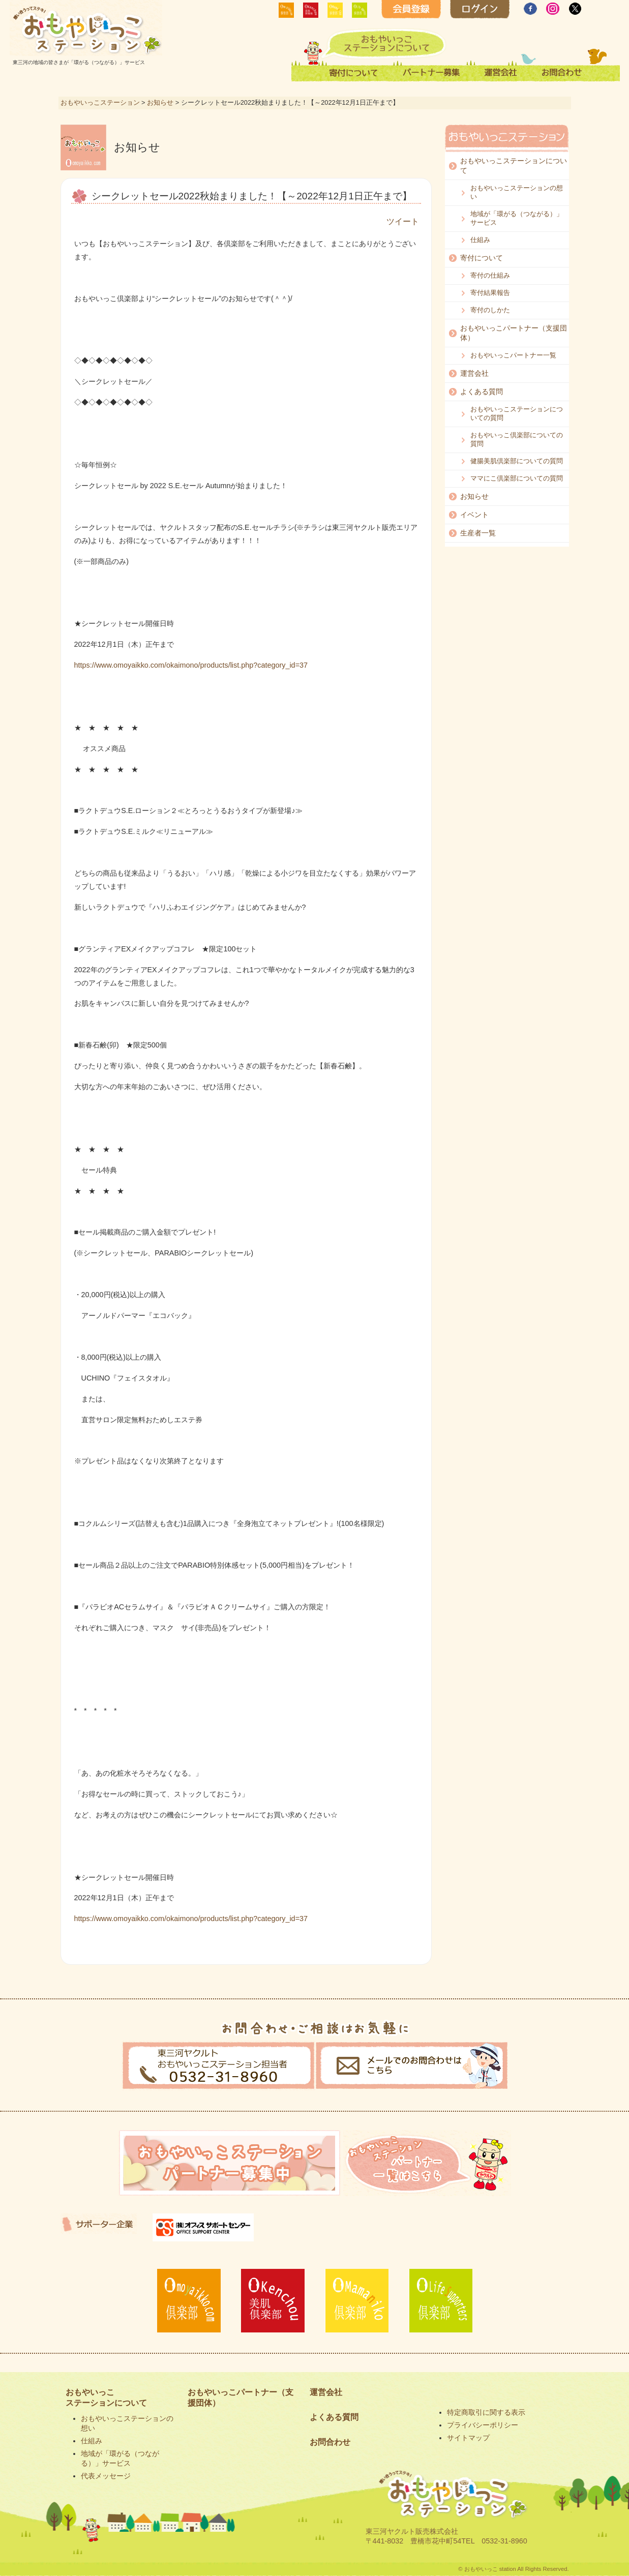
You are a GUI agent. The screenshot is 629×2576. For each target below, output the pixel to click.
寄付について (481, 258)
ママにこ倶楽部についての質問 (516, 478)
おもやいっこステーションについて (513, 165)
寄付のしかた (490, 310)
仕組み (480, 240)
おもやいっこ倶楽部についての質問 (516, 439)
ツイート (402, 221)
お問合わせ (330, 2442)
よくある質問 (481, 391)
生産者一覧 (478, 533)
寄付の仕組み (490, 275)
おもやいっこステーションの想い (516, 192)
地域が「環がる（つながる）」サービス (516, 218)
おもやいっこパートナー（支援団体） (513, 333)
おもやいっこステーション (100, 102)
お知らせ (160, 102)
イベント (474, 515)
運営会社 (474, 373)
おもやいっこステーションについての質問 (516, 413)
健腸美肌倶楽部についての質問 (516, 461)
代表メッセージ (106, 2476)
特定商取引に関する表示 (486, 2412)
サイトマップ (468, 2438)
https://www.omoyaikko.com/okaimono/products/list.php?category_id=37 (191, 665)
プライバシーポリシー (482, 2425)
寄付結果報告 (490, 292)
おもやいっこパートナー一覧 (513, 355)
